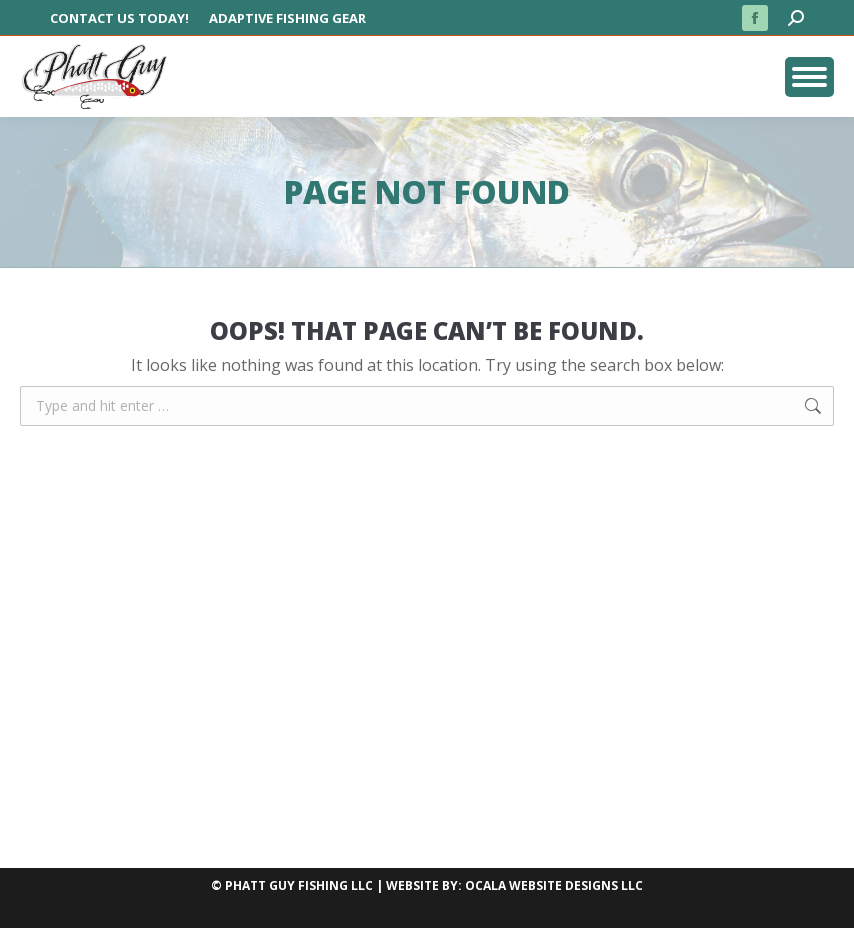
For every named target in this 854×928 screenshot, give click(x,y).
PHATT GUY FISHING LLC (299, 885)
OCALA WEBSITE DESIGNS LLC (554, 885)
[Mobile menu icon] (809, 77)
